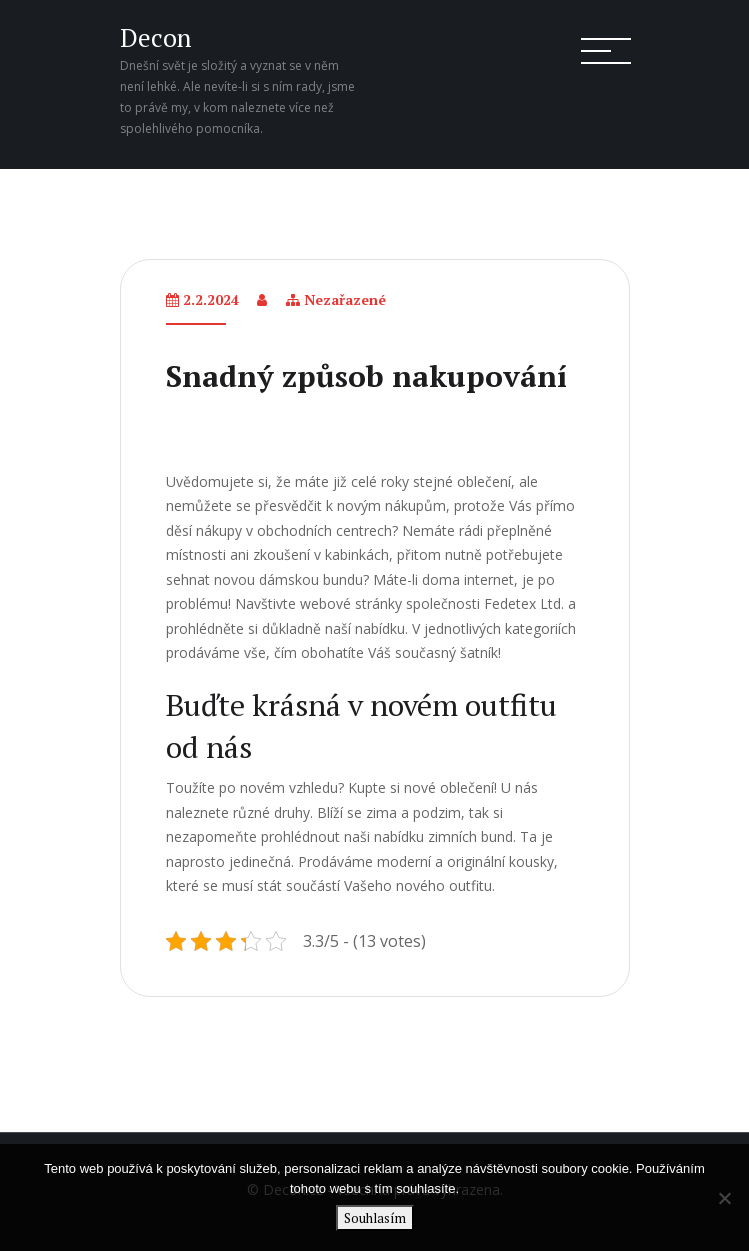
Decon (155, 37)
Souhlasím (375, 1218)
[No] (724, 1198)
